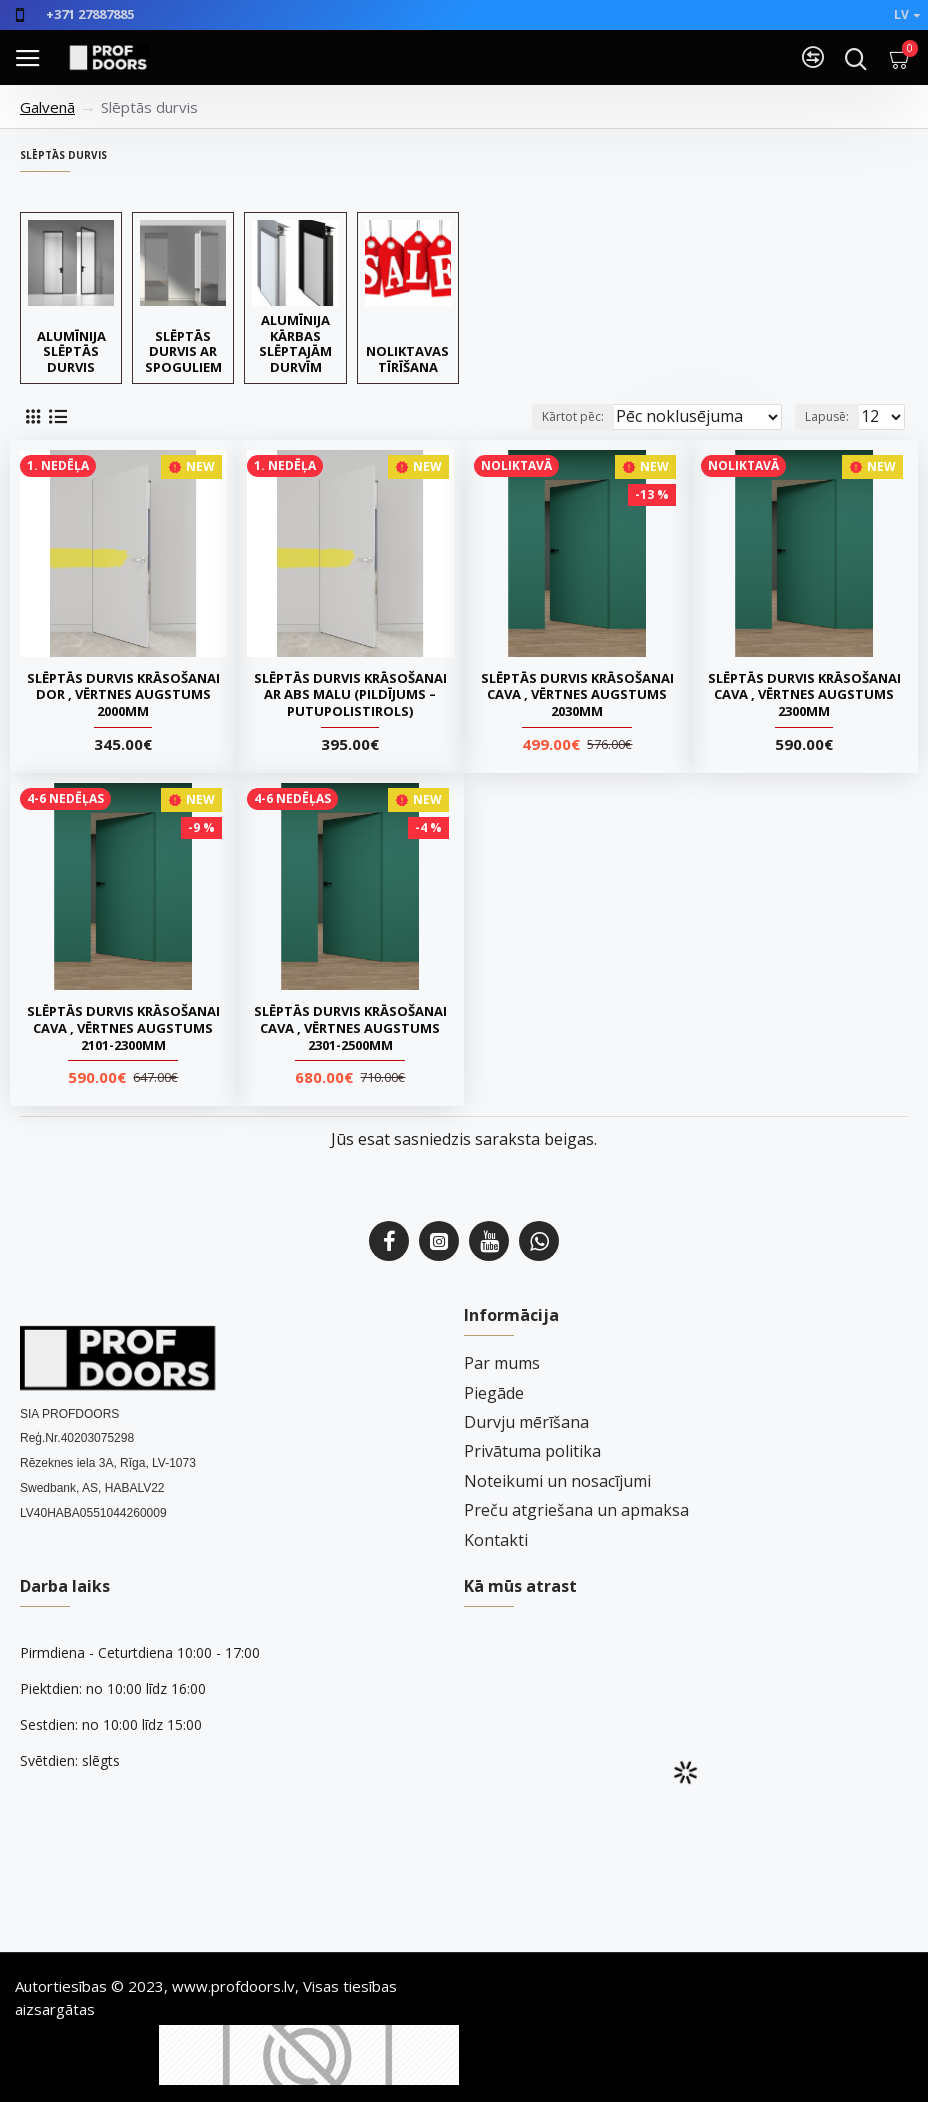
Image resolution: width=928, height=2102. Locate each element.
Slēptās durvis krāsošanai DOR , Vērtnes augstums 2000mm (123, 695)
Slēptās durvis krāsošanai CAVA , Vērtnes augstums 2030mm (577, 695)
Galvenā (47, 107)
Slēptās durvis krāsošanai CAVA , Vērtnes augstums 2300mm (804, 695)
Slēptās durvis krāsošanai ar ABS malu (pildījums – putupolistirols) (350, 695)
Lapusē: (827, 416)
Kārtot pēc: (573, 416)
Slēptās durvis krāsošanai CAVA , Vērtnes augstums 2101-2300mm (123, 1028)
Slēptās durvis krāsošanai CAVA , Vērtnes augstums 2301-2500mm (350, 1028)
